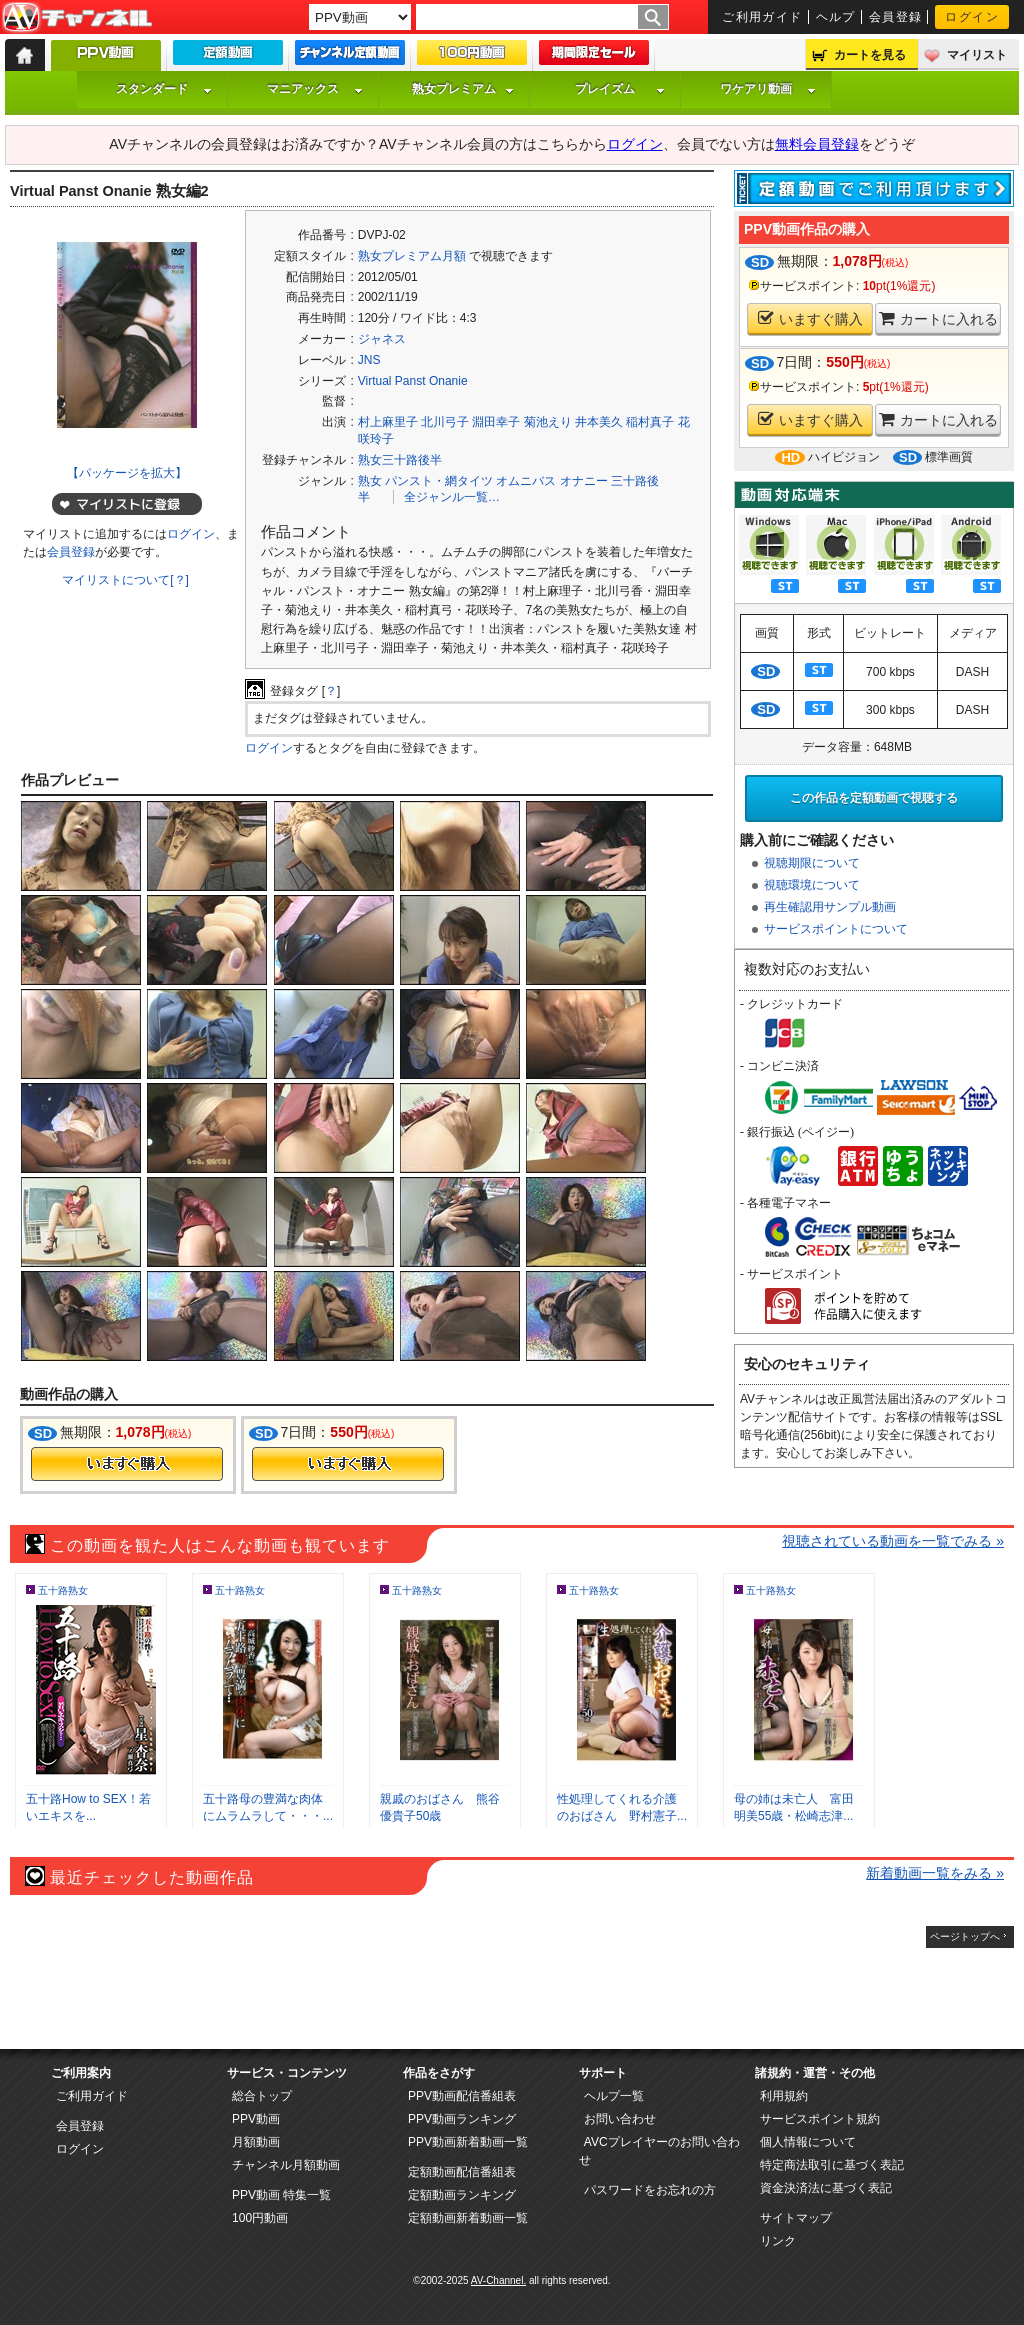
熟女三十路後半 (400, 460)
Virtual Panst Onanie (413, 381)
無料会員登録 (817, 144)
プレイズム (620, 89)
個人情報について (808, 2142)
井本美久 (599, 422)
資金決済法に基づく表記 (826, 2188)
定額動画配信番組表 (462, 2172)
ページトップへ (965, 1936)
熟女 (370, 481)
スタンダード (164, 89)
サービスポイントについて (836, 929)
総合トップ (262, 2096)
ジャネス (382, 339)
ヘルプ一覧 (614, 2096)
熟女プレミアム (463, 89)
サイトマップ (796, 2218)
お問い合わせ (620, 2119)
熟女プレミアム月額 (412, 256)
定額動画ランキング (462, 2195)
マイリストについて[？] (125, 580)
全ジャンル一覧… (452, 497)
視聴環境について (812, 885)
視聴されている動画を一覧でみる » (893, 1541)
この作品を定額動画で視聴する (874, 798)
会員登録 (896, 17)
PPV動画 (256, 2119)
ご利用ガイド (762, 17)
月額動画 (256, 2142)
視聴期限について (812, 863)
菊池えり (548, 422)
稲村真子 (650, 422)
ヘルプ (836, 17)
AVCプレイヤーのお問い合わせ (659, 2151)
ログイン (972, 17)
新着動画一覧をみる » (935, 1873)
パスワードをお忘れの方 (650, 2190)
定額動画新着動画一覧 (468, 2218)
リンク (778, 2241)
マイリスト (977, 55)
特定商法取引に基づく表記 (832, 2165)
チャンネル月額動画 (286, 2165)
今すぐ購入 (127, 1464)
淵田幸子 (496, 422)
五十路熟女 (63, 1590)
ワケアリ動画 (768, 89)
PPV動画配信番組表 (462, 2096)
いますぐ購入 (810, 318)
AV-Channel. (498, 2280)
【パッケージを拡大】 (127, 473)
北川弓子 (445, 422)
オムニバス (526, 481)
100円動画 (260, 2218)
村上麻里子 (388, 422)
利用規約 (784, 2096)
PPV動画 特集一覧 (281, 2195)
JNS (369, 360)
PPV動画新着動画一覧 (468, 2142)
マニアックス (315, 89)
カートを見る (870, 55)
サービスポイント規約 (820, 2119)
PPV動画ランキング (462, 2119)
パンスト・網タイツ (439, 481)
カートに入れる (938, 318)
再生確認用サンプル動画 (830, 907)
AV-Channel (77, 18)
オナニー (584, 481)
